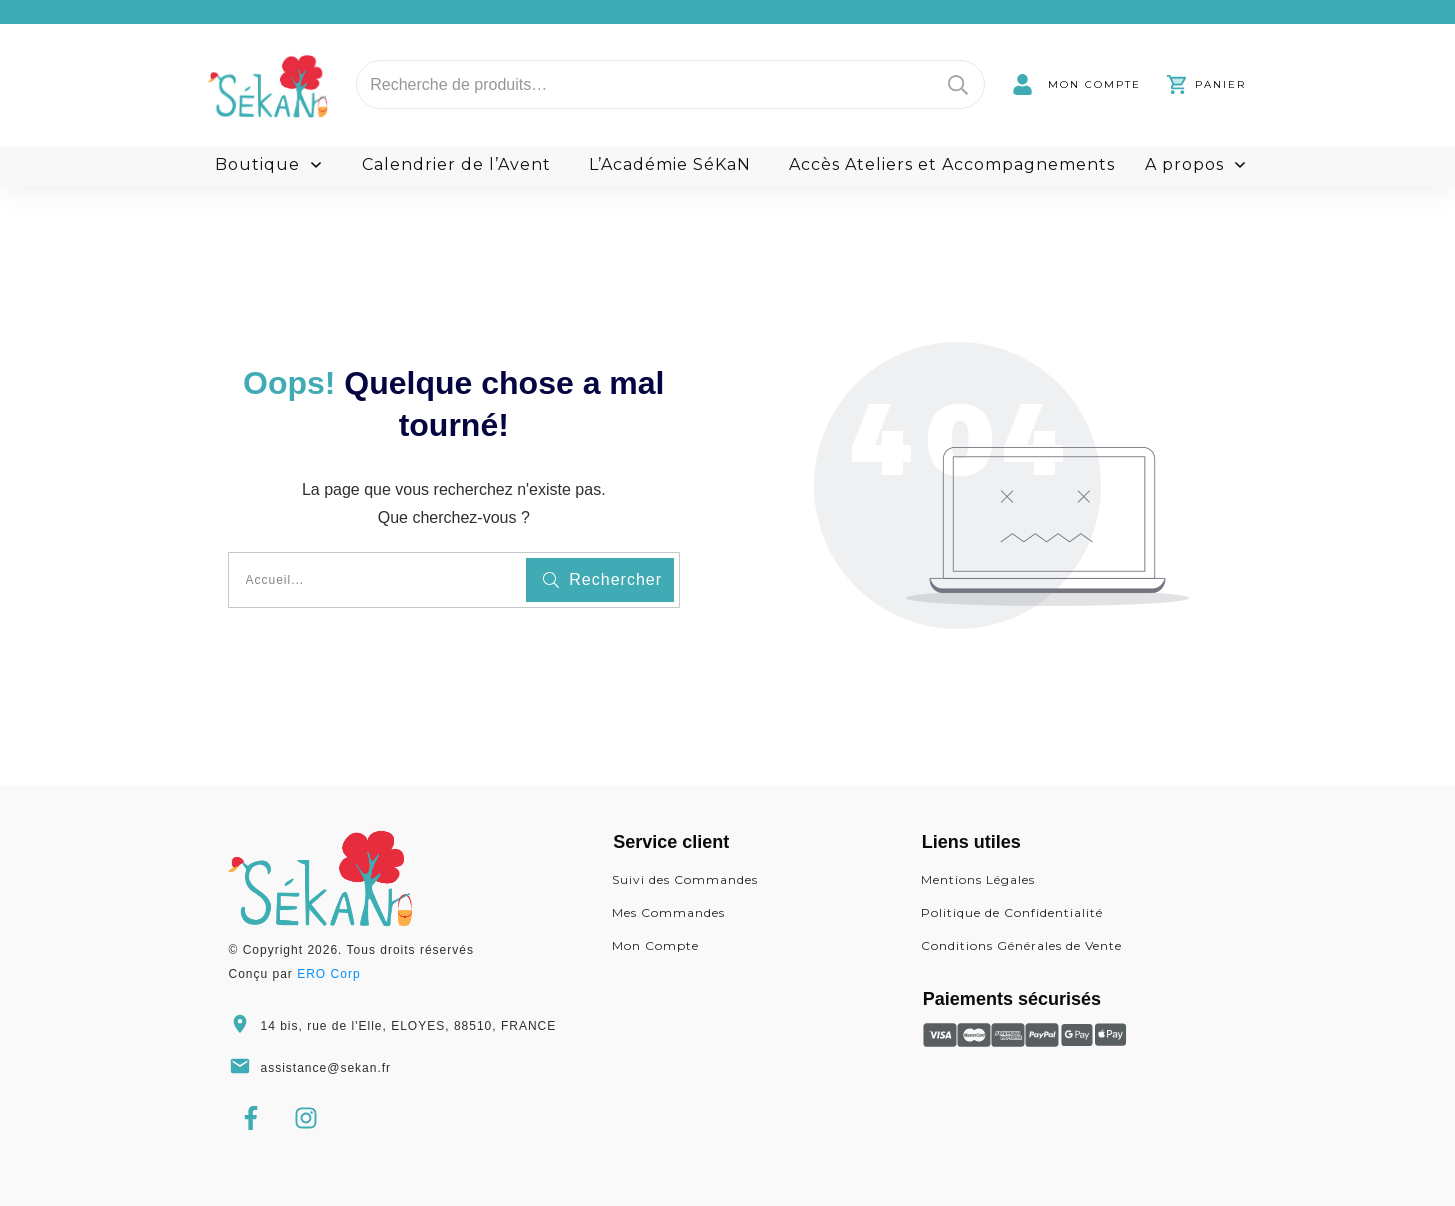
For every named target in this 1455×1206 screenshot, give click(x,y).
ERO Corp (328, 974)
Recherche (958, 84)
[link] (1076, 84)
